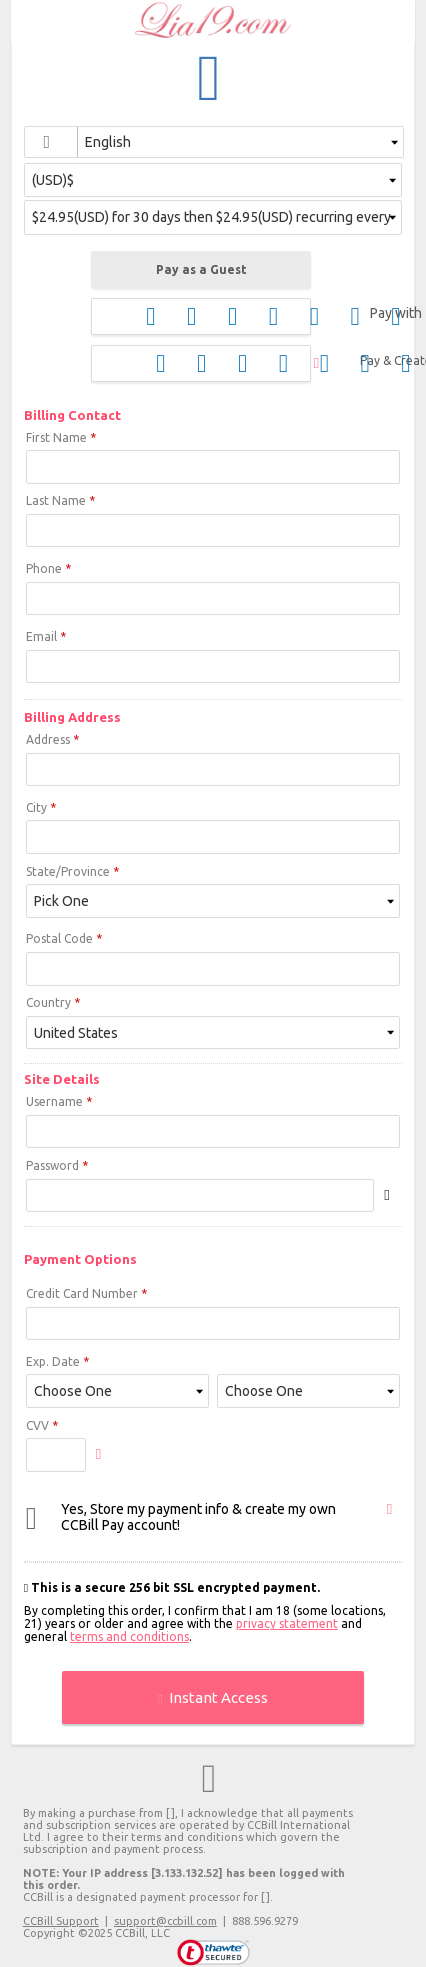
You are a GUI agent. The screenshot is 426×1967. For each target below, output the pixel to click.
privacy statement (287, 1623)
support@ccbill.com (165, 1921)
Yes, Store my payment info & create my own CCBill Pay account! (198, 1517)
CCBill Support (61, 1921)
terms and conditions (129, 1636)
